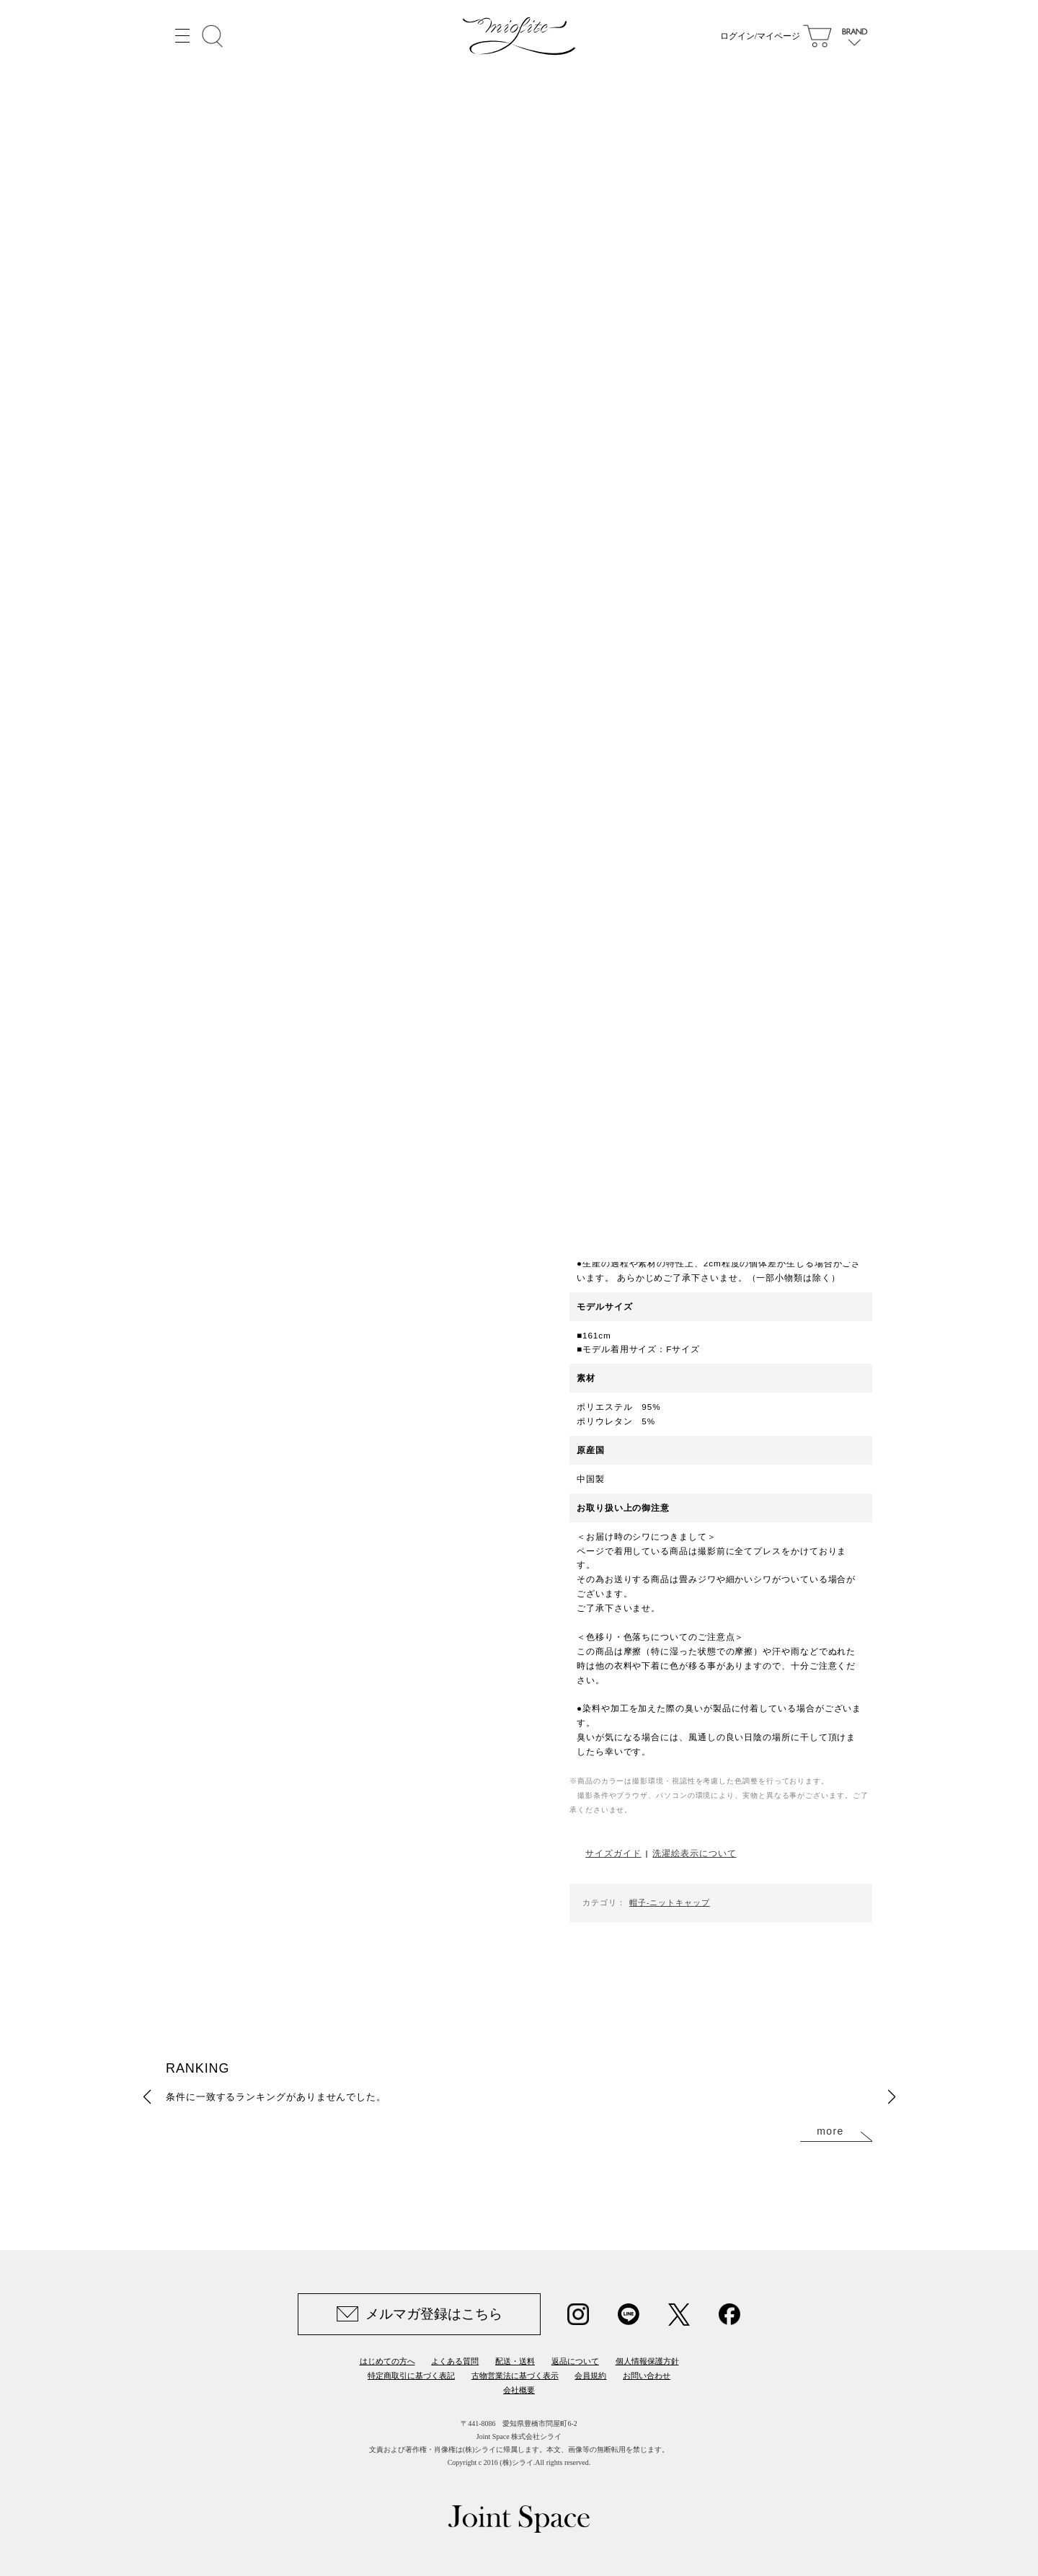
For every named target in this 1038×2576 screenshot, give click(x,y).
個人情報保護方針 (647, 2361)
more (830, 2131)
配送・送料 (515, 2361)
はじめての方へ (387, 2361)
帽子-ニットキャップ (669, 1902)
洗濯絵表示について (694, 1853)
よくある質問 (455, 2361)
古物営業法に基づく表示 (515, 2375)
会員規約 (590, 2375)
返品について (575, 2361)
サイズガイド (613, 1853)
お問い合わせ (646, 2375)
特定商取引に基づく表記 (411, 2375)
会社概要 (519, 2390)
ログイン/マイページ (760, 36)
